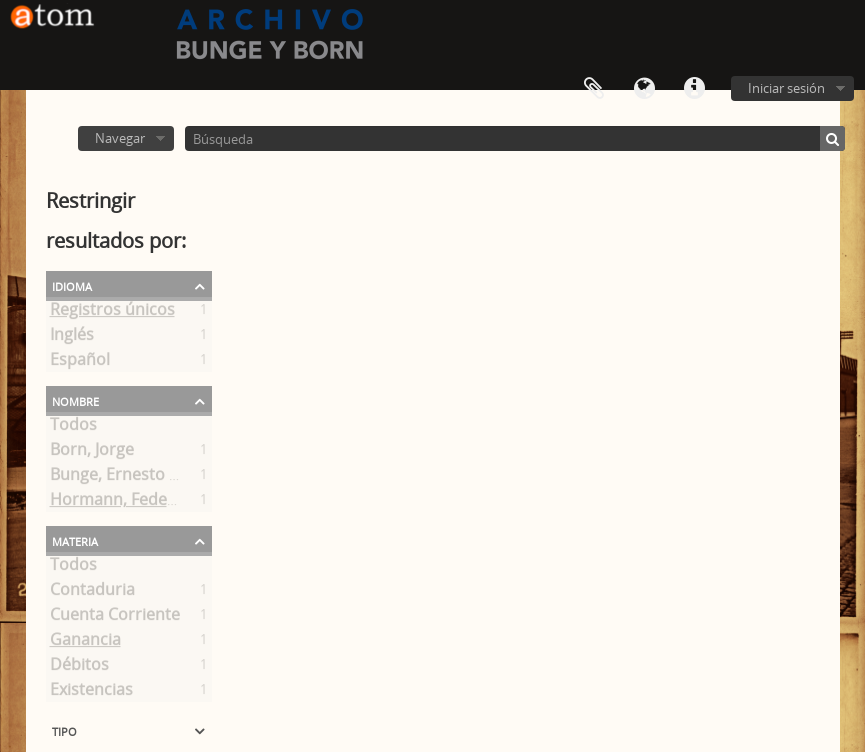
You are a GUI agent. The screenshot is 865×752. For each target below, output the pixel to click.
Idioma (644, 89)
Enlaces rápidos (694, 89)
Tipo (64, 730)
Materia (75, 540)
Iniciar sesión (786, 88)
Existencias (91, 693)
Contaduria (92, 593)
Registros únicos (112, 313)
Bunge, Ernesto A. (116, 478)
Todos (73, 428)
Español (80, 363)
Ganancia (85, 643)
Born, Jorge (92, 453)
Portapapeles (594, 89)
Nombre (75, 400)
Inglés (72, 338)
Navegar (120, 138)
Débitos (79, 668)
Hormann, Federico (123, 503)
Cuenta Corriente (115, 618)
